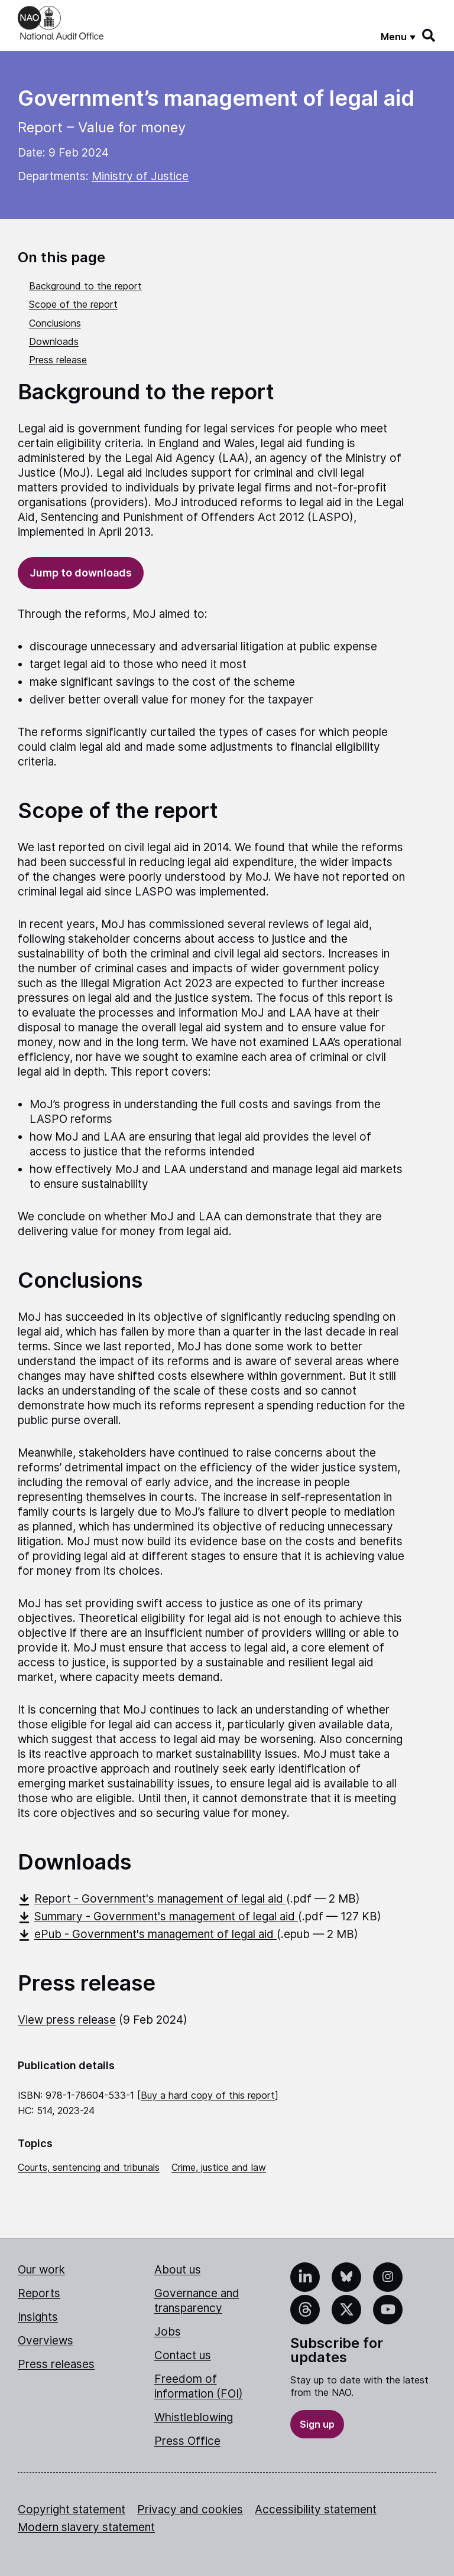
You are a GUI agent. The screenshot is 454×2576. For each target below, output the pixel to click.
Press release (58, 360)
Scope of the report (73, 304)
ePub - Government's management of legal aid (147, 1934)
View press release (67, 2020)
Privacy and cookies (190, 2509)
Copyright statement (71, 2509)
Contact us (182, 2355)
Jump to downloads (81, 572)
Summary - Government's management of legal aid (158, 1916)
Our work (41, 2270)
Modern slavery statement (86, 2527)
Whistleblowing (193, 2417)
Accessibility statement (316, 2509)
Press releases (56, 2364)
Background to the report (85, 286)
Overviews (45, 2340)
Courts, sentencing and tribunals (89, 2167)
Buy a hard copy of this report (208, 2095)
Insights (38, 2317)
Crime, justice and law (218, 2167)
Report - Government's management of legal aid (152, 1899)
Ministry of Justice (140, 176)
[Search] (429, 35)
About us (177, 2270)
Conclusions (55, 323)
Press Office (187, 2441)
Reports (39, 2293)
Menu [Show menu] (394, 37)
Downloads (54, 341)
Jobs (167, 2332)
